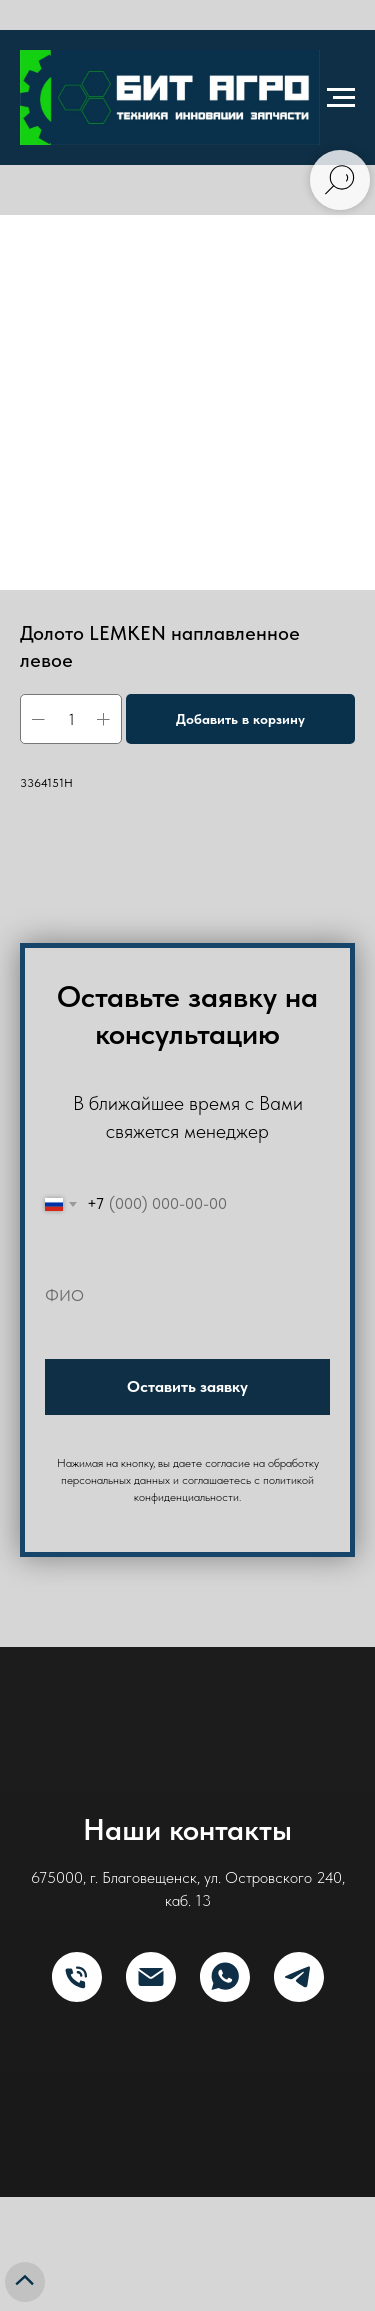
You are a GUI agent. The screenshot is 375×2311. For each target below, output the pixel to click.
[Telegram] (299, 1977)
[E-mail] (151, 1977)
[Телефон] (77, 1977)
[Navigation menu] (341, 98)
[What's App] (225, 1977)
